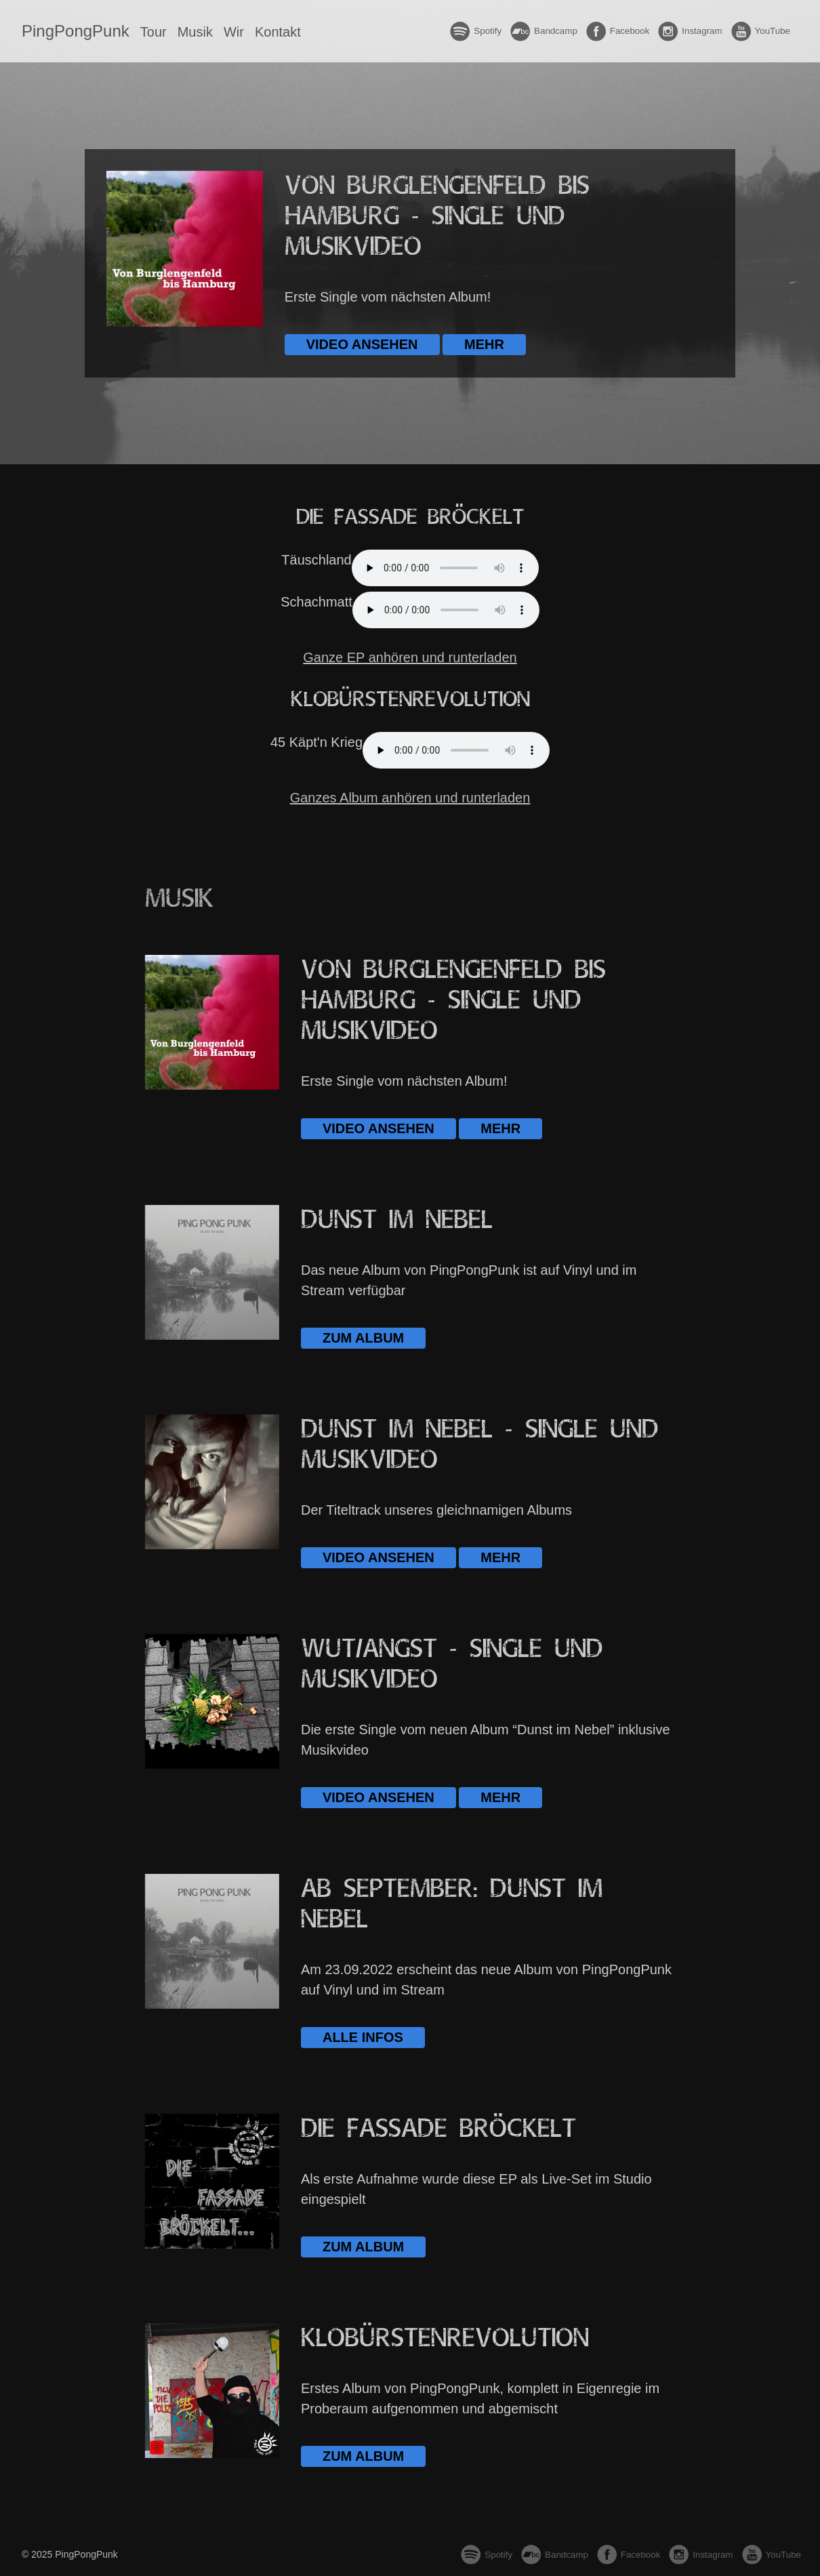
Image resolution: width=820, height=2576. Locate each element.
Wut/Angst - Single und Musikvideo (452, 1664)
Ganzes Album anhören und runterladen (410, 797)
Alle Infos (363, 2037)
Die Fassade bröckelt (438, 2129)
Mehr (484, 344)
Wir (234, 31)
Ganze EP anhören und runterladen (409, 657)
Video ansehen (362, 344)
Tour (153, 31)
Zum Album (363, 1337)
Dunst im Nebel (397, 1220)
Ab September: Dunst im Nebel (451, 1904)
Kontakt (278, 31)
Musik (195, 31)
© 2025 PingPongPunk (70, 2554)
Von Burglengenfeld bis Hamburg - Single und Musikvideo (437, 216)
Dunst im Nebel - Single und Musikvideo (480, 1445)
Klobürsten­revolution (445, 2338)
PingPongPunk (75, 31)
